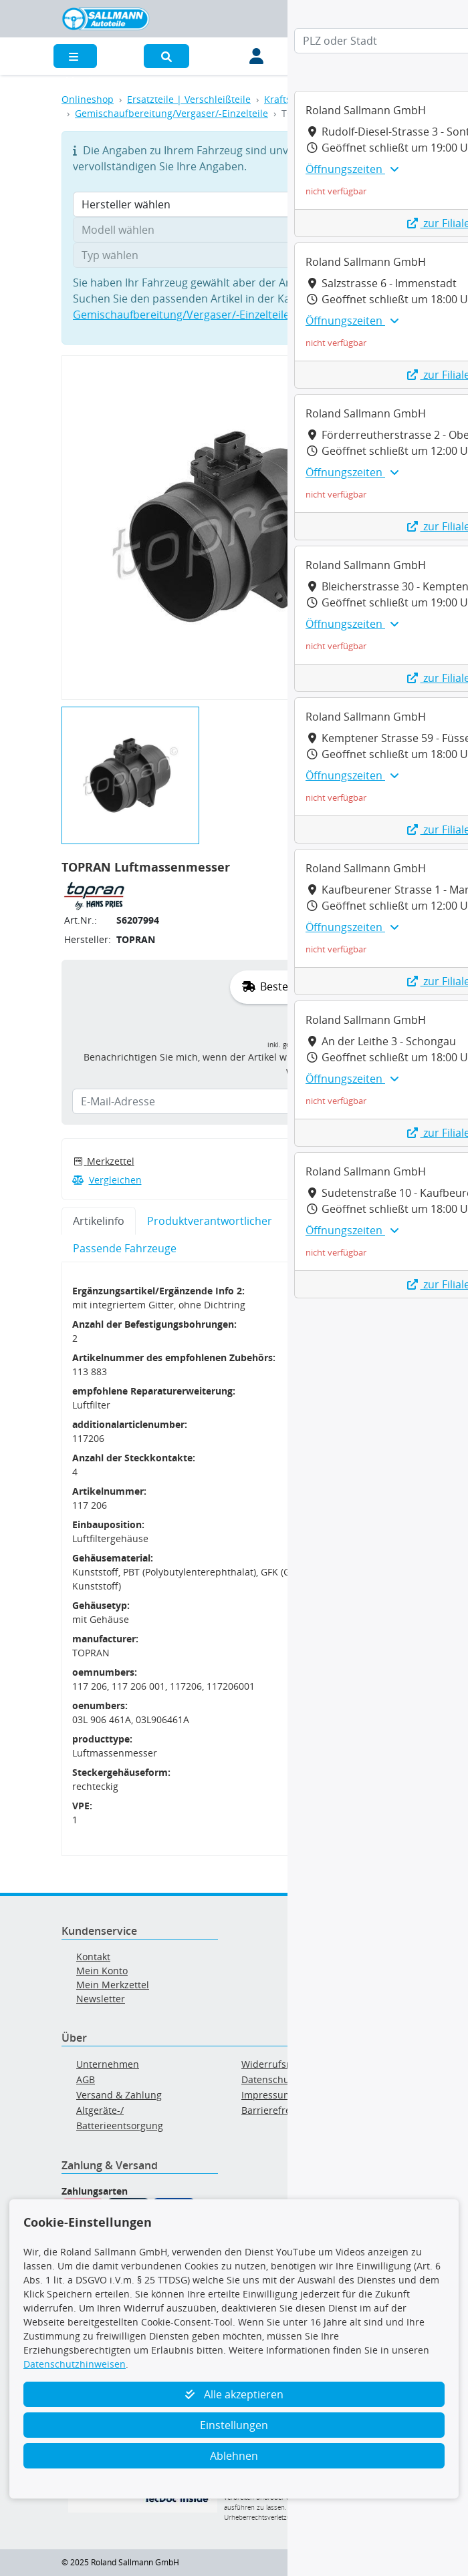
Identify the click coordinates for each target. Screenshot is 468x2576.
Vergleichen (107, 1179)
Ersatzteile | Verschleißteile (189, 99)
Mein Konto (102, 1970)
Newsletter (100, 1998)
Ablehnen (234, 2455)
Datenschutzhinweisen (74, 2364)
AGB (85, 2079)
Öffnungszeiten (352, 169)
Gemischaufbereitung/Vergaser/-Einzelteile (171, 113)
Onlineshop (88, 99)
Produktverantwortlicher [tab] (209, 1221)
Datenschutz (269, 2079)
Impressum (266, 2094)
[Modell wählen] (234, 229)
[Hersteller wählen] (234, 204)
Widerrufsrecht (275, 2064)
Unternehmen (107, 2064)
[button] (166, 56)
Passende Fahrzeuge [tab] (125, 1248)
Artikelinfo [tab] (98, 1221)
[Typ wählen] (234, 255)
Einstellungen (234, 2425)
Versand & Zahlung (119, 2094)
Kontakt (93, 1956)
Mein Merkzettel (112, 1984)
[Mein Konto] (256, 56)
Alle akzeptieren (234, 2394)
